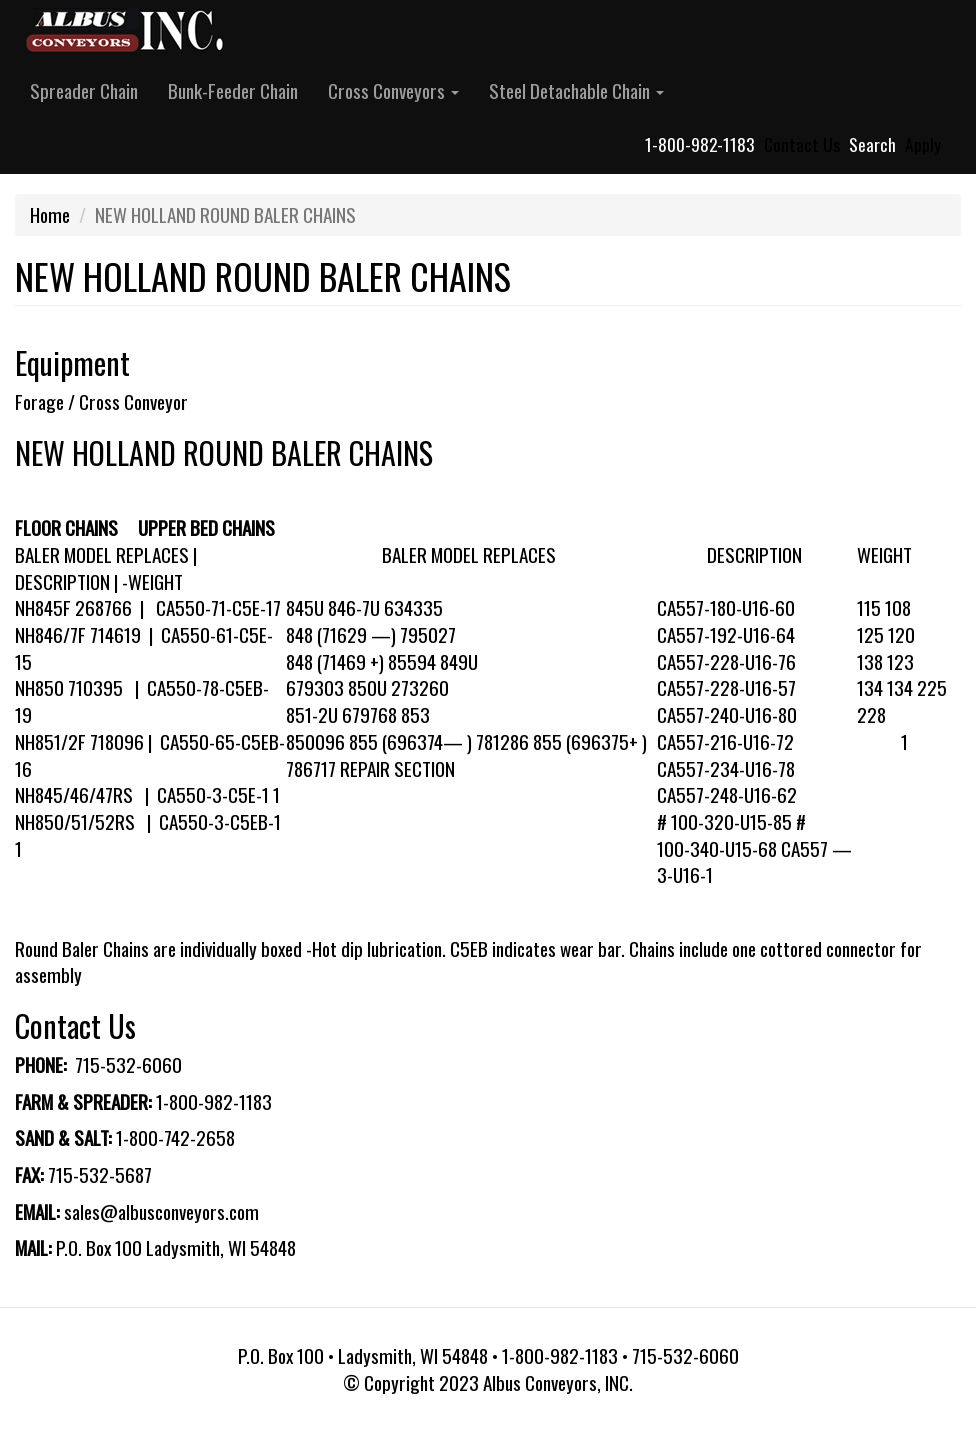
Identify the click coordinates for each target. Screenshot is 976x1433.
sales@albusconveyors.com (161, 1211)
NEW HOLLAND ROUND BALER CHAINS (224, 452)
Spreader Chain (84, 90)
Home (50, 214)
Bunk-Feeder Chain (233, 90)
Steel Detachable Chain (576, 90)
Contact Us (802, 144)
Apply (923, 144)
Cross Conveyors (393, 90)
